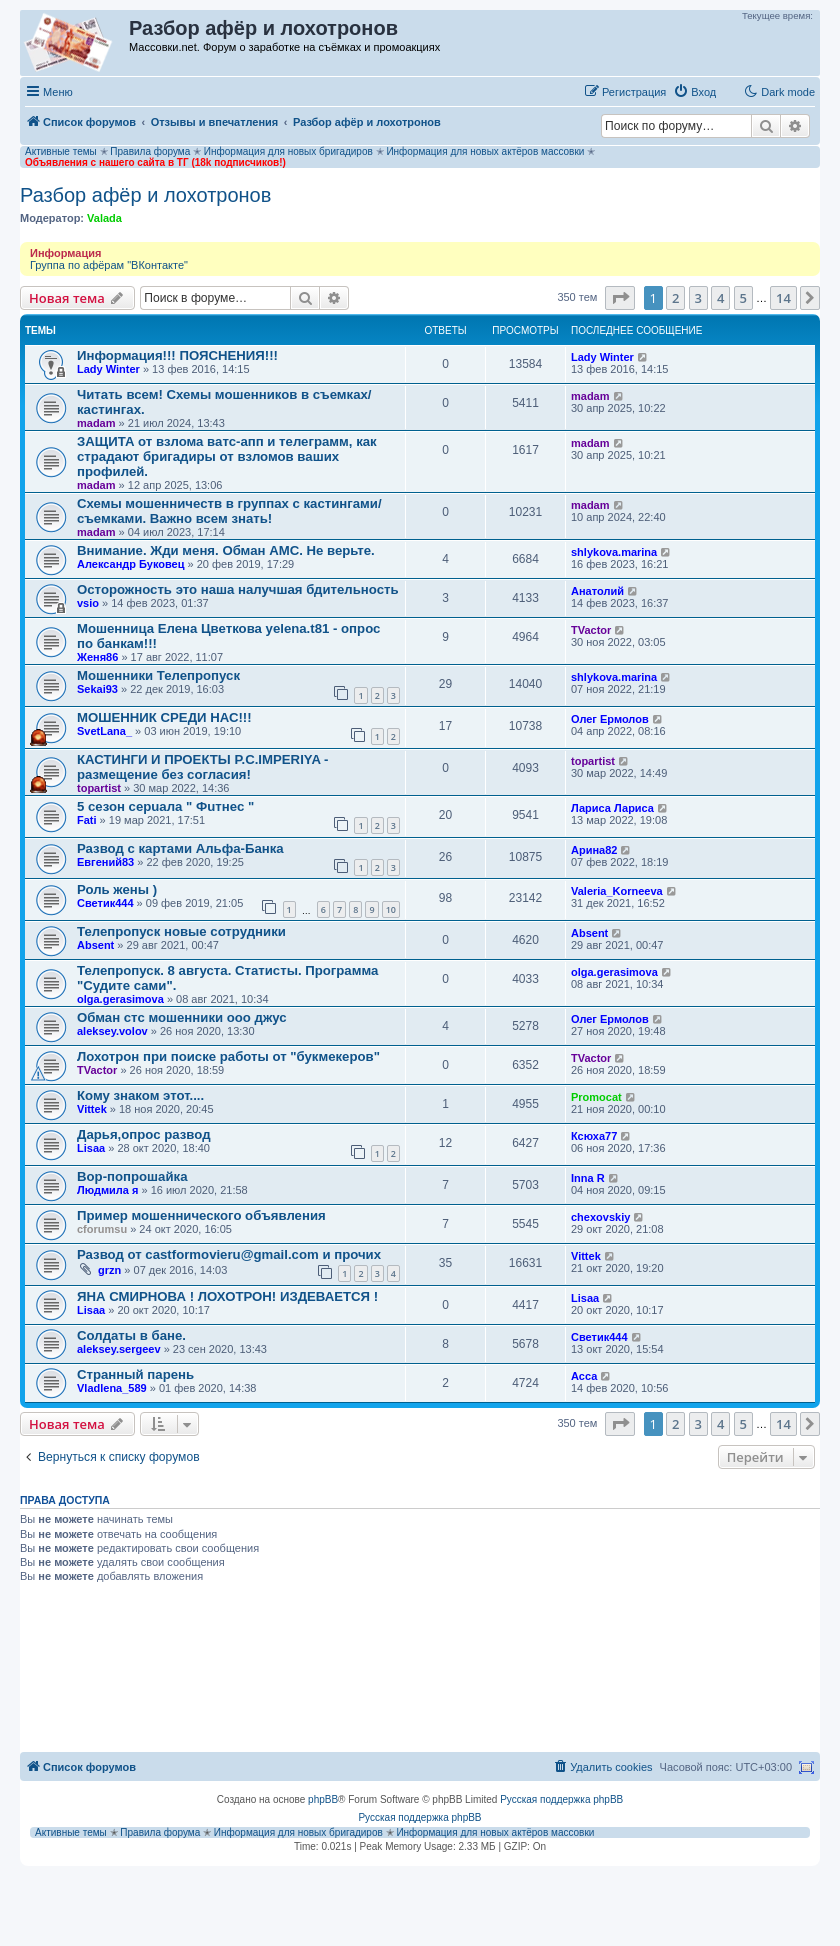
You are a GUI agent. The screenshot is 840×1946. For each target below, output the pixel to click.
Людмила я (107, 1190)
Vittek (92, 1109)
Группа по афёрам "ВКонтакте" (109, 265)
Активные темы (61, 151)
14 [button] (783, 298)
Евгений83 (105, 862)
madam (96, 423)
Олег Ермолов (610, 719)
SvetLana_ (104, 731)
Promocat (596, 1097)
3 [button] (698, 298)
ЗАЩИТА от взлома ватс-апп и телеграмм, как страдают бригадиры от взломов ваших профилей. (227, 456)
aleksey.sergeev (119, 1349)
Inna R (588, 1178)
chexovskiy (600, 1217)
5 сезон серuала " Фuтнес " (165, 806)
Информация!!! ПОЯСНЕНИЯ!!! (177, 355)
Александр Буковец (131, 564)
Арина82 (594, 850)
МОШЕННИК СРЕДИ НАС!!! (164, 717)
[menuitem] (694, 92)
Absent (95, 945)
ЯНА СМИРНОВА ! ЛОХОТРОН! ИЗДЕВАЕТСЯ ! (227, 1296)
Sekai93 (97, 689)
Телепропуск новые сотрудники (181, 931)
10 (391, 909)
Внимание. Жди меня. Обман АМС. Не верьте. (226, 550)
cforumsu (102, 1229)
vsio (88, 603)
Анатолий (597, 591)
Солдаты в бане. (131, 1335)
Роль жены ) (117, 889)
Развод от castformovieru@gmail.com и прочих (229, 1254)
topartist (99, 788)
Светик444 (105, 903)
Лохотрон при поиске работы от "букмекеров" (228, 1056)
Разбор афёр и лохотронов (145, 195)
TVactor (591, 630)
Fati (87, 820)
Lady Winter (108, 369)
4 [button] (720, 298)
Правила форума (150, 151)
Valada (104, 218)
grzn (109, 1270)
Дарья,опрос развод (144, 1134)
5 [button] (743, 298)
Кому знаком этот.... (140, 1095)
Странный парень (135, 1374)
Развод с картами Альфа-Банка (180, 848)
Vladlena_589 (112, 1388)
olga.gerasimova (120, 999)
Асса (584, 1376)
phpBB (323, 1799)
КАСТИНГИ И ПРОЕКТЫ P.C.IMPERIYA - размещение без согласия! (202, 767)
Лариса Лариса (612, 808)
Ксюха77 (594, 1136)
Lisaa (91, 1148)
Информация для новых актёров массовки (485, 151)
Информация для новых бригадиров (288, 151)
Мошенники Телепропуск (158, 675)
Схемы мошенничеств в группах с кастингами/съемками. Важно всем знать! (229, 511)
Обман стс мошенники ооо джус (182, 1017)
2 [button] (675, 298)
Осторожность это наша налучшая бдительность (238, 589)
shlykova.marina (614, 552)
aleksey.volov (112, 1031)
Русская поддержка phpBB (561, 1799)
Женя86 (97, 657)
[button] (620, 298)
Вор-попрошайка (132, 1176)
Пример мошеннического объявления (201, 1215)
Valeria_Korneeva (617, 891)
